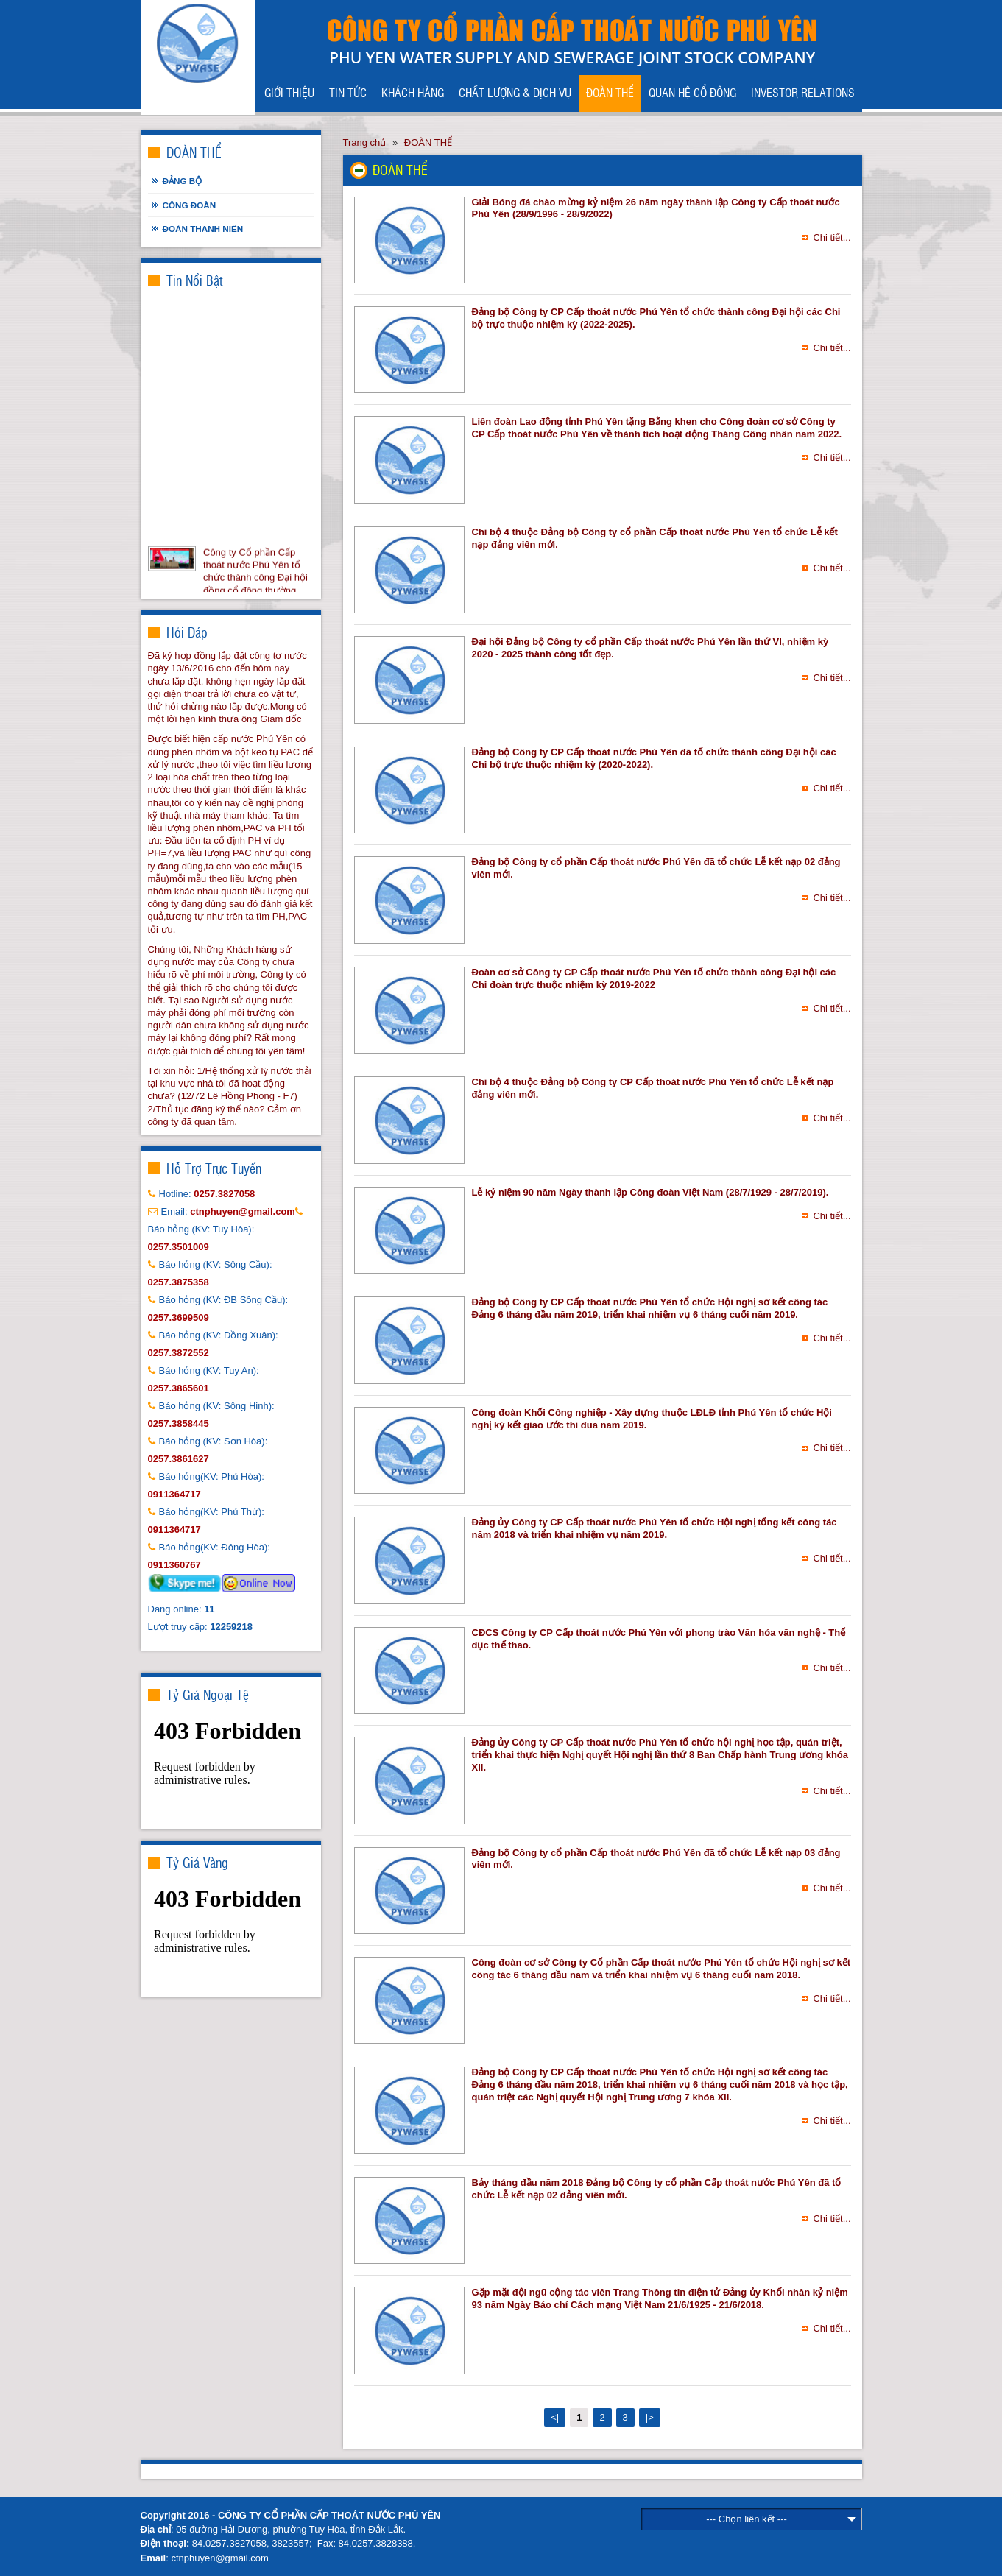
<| (555, 2417)
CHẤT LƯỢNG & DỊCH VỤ (515, 92)
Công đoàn (189, 205)
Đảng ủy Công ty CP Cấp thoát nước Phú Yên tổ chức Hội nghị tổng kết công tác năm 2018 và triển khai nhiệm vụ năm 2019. (654, 1528)
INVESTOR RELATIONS (803, 92)
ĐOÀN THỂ (610, 92)
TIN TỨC (348, 92)
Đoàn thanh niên (203, 228)
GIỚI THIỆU (289, 92)
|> (650, 2417)
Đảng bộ (182, 181)
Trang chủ (365, 142)
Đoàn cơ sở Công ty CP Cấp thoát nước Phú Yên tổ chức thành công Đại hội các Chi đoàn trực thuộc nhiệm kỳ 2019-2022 (654, 978)
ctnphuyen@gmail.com (219, 2557)
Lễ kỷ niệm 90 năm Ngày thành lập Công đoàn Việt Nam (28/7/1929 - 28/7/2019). (650, 1192)
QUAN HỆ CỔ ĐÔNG (692, 92)
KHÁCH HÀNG (412, 92)
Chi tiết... (831, 237)
